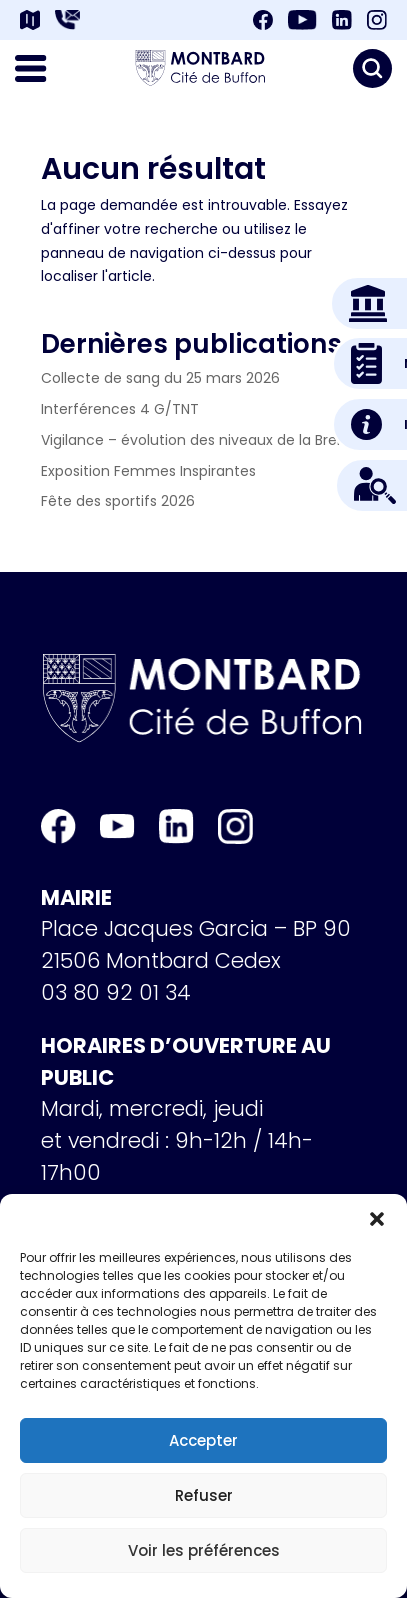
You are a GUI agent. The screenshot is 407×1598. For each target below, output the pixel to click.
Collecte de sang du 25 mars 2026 (160, 378)
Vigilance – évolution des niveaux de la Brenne (202, 440)
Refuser (204, 1495)
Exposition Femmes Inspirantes (148, 471)
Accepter (203, 1440)
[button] (377, 1219)
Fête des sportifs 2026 (118, 501)
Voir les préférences (204, 1550)
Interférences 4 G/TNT (120, 409)
